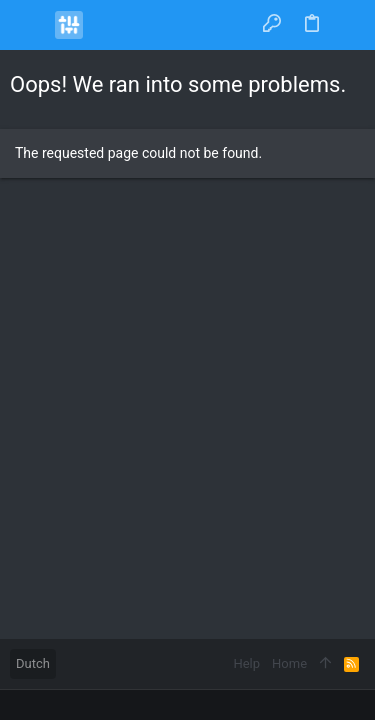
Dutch (33, 663)
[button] (30, 25)
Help (246, 663)
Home (289, 663)
